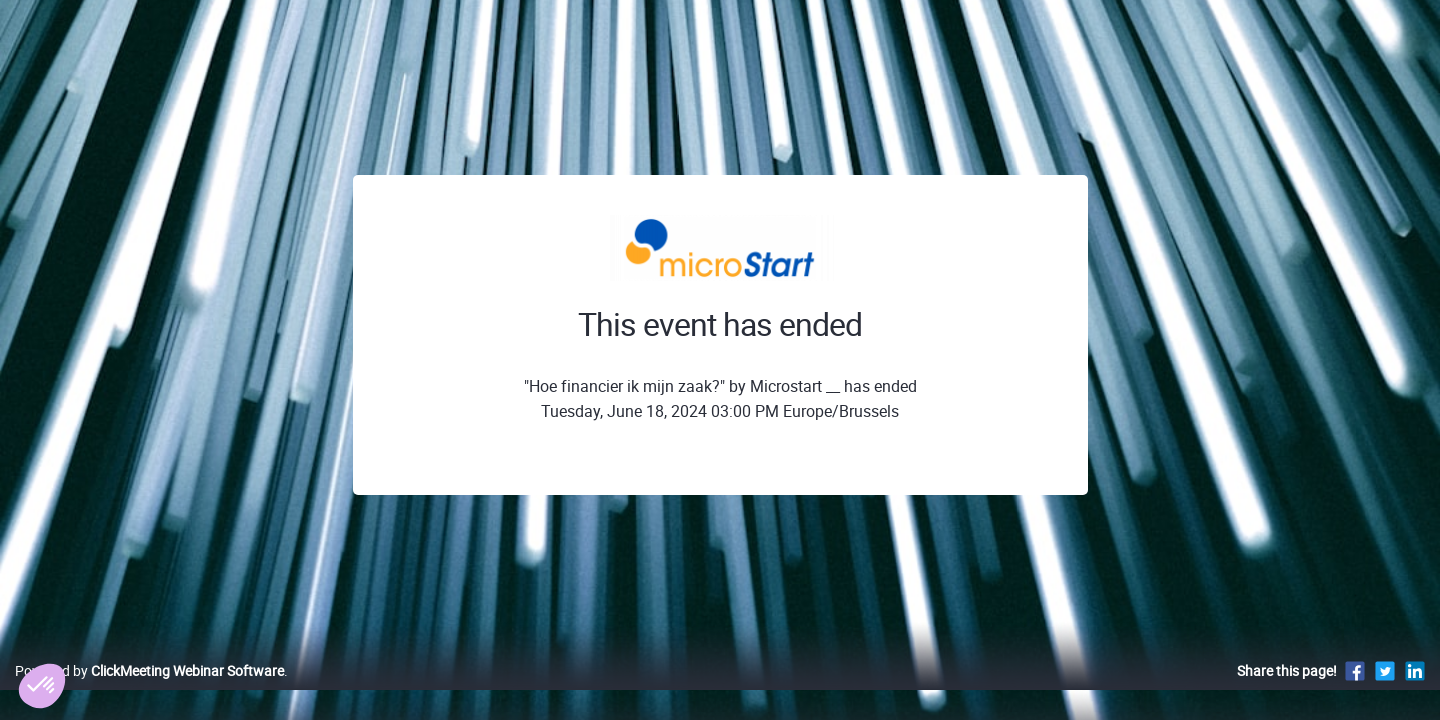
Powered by (149, 691)
